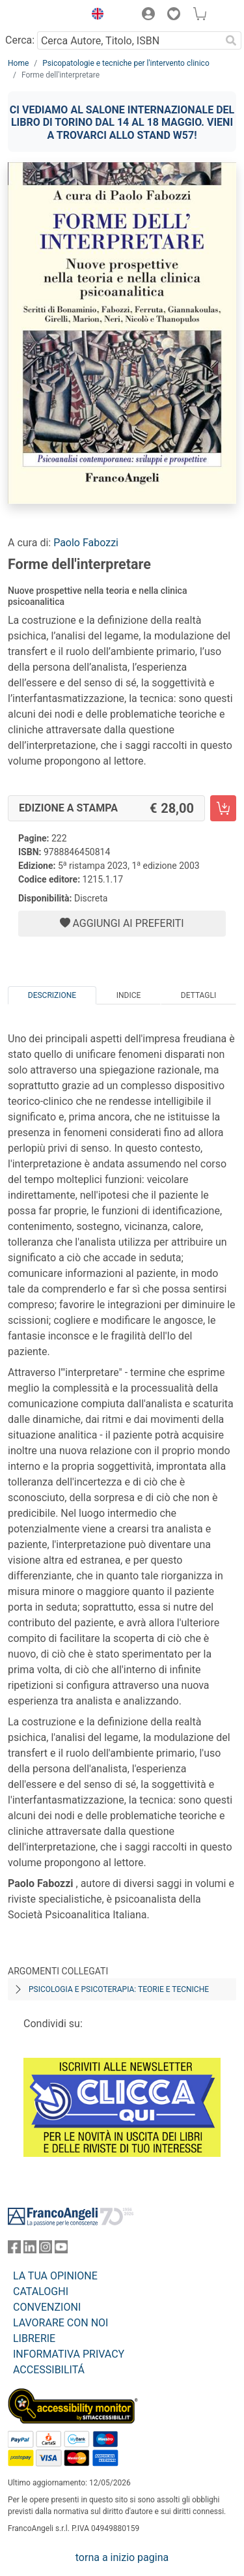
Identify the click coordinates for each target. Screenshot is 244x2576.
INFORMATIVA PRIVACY (68, 2354)
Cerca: (19, 40)
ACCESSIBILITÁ (49, 2370)
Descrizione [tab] (52, 995)
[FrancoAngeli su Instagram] (45, 2250)
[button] (94, 15)
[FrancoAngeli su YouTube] (61, 2250)
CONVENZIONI (47, 2307)
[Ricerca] (231, 40)
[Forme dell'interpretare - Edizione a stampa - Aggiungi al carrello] (223, 808)
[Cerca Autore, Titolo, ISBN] (129, 40)
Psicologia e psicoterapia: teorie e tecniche (119, 1989)
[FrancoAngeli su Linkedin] (29, 2250)
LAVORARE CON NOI (60, 2323)
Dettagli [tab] (198, 995)
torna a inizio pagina (122, 2557)
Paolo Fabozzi (85, 542)
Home (18, 63)
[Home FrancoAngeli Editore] (43, 15)
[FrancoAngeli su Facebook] (14, 2250)
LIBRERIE (34, 2338)
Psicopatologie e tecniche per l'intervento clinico (125, 63)
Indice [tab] (128, 995)
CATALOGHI (40, 2291)
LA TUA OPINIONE (55, 2276)
